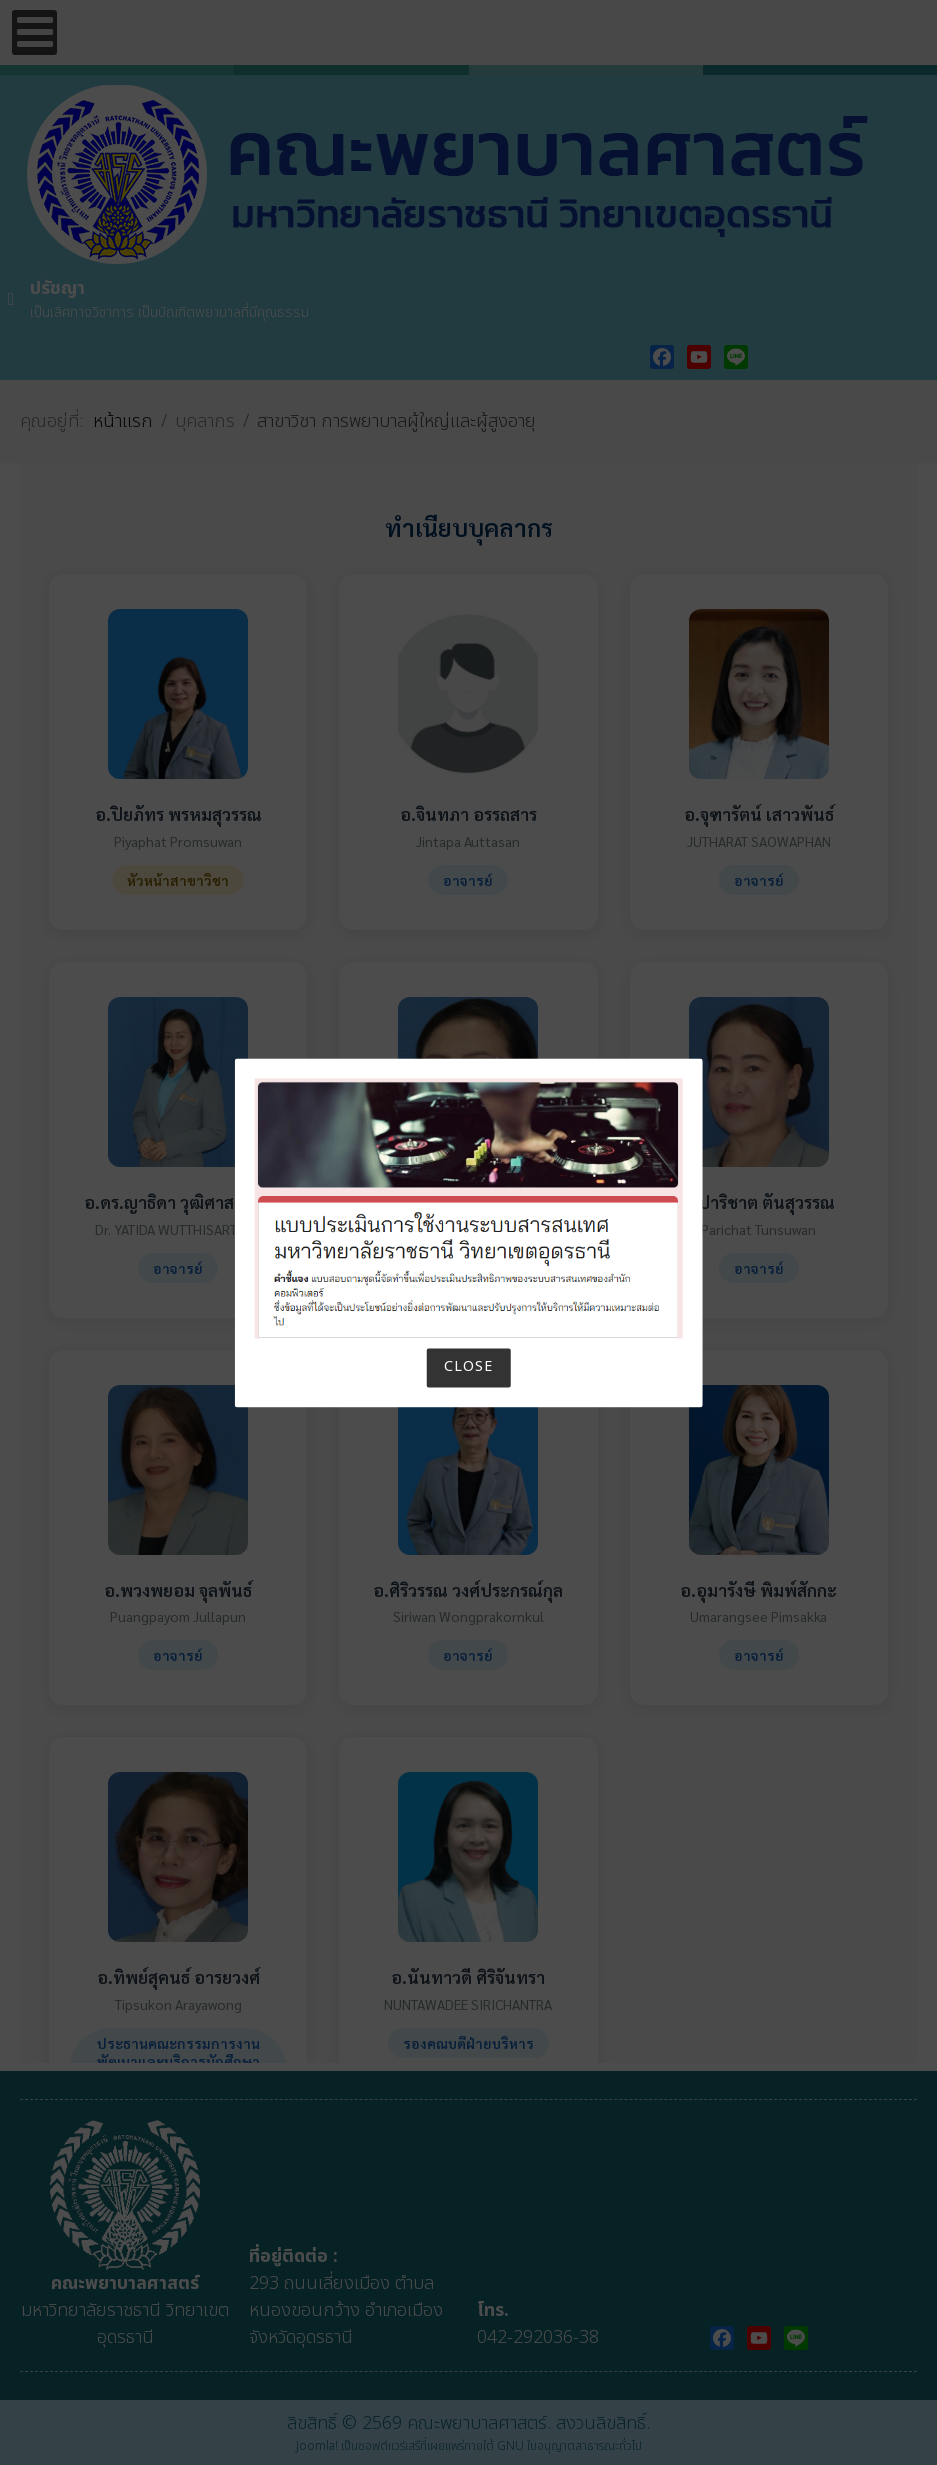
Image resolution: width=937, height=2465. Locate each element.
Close (468, 1367)
